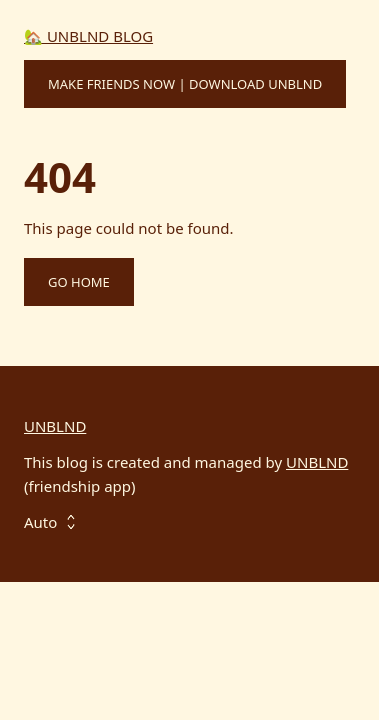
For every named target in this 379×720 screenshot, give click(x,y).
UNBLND (55, 426)
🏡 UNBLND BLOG (88, 36)
